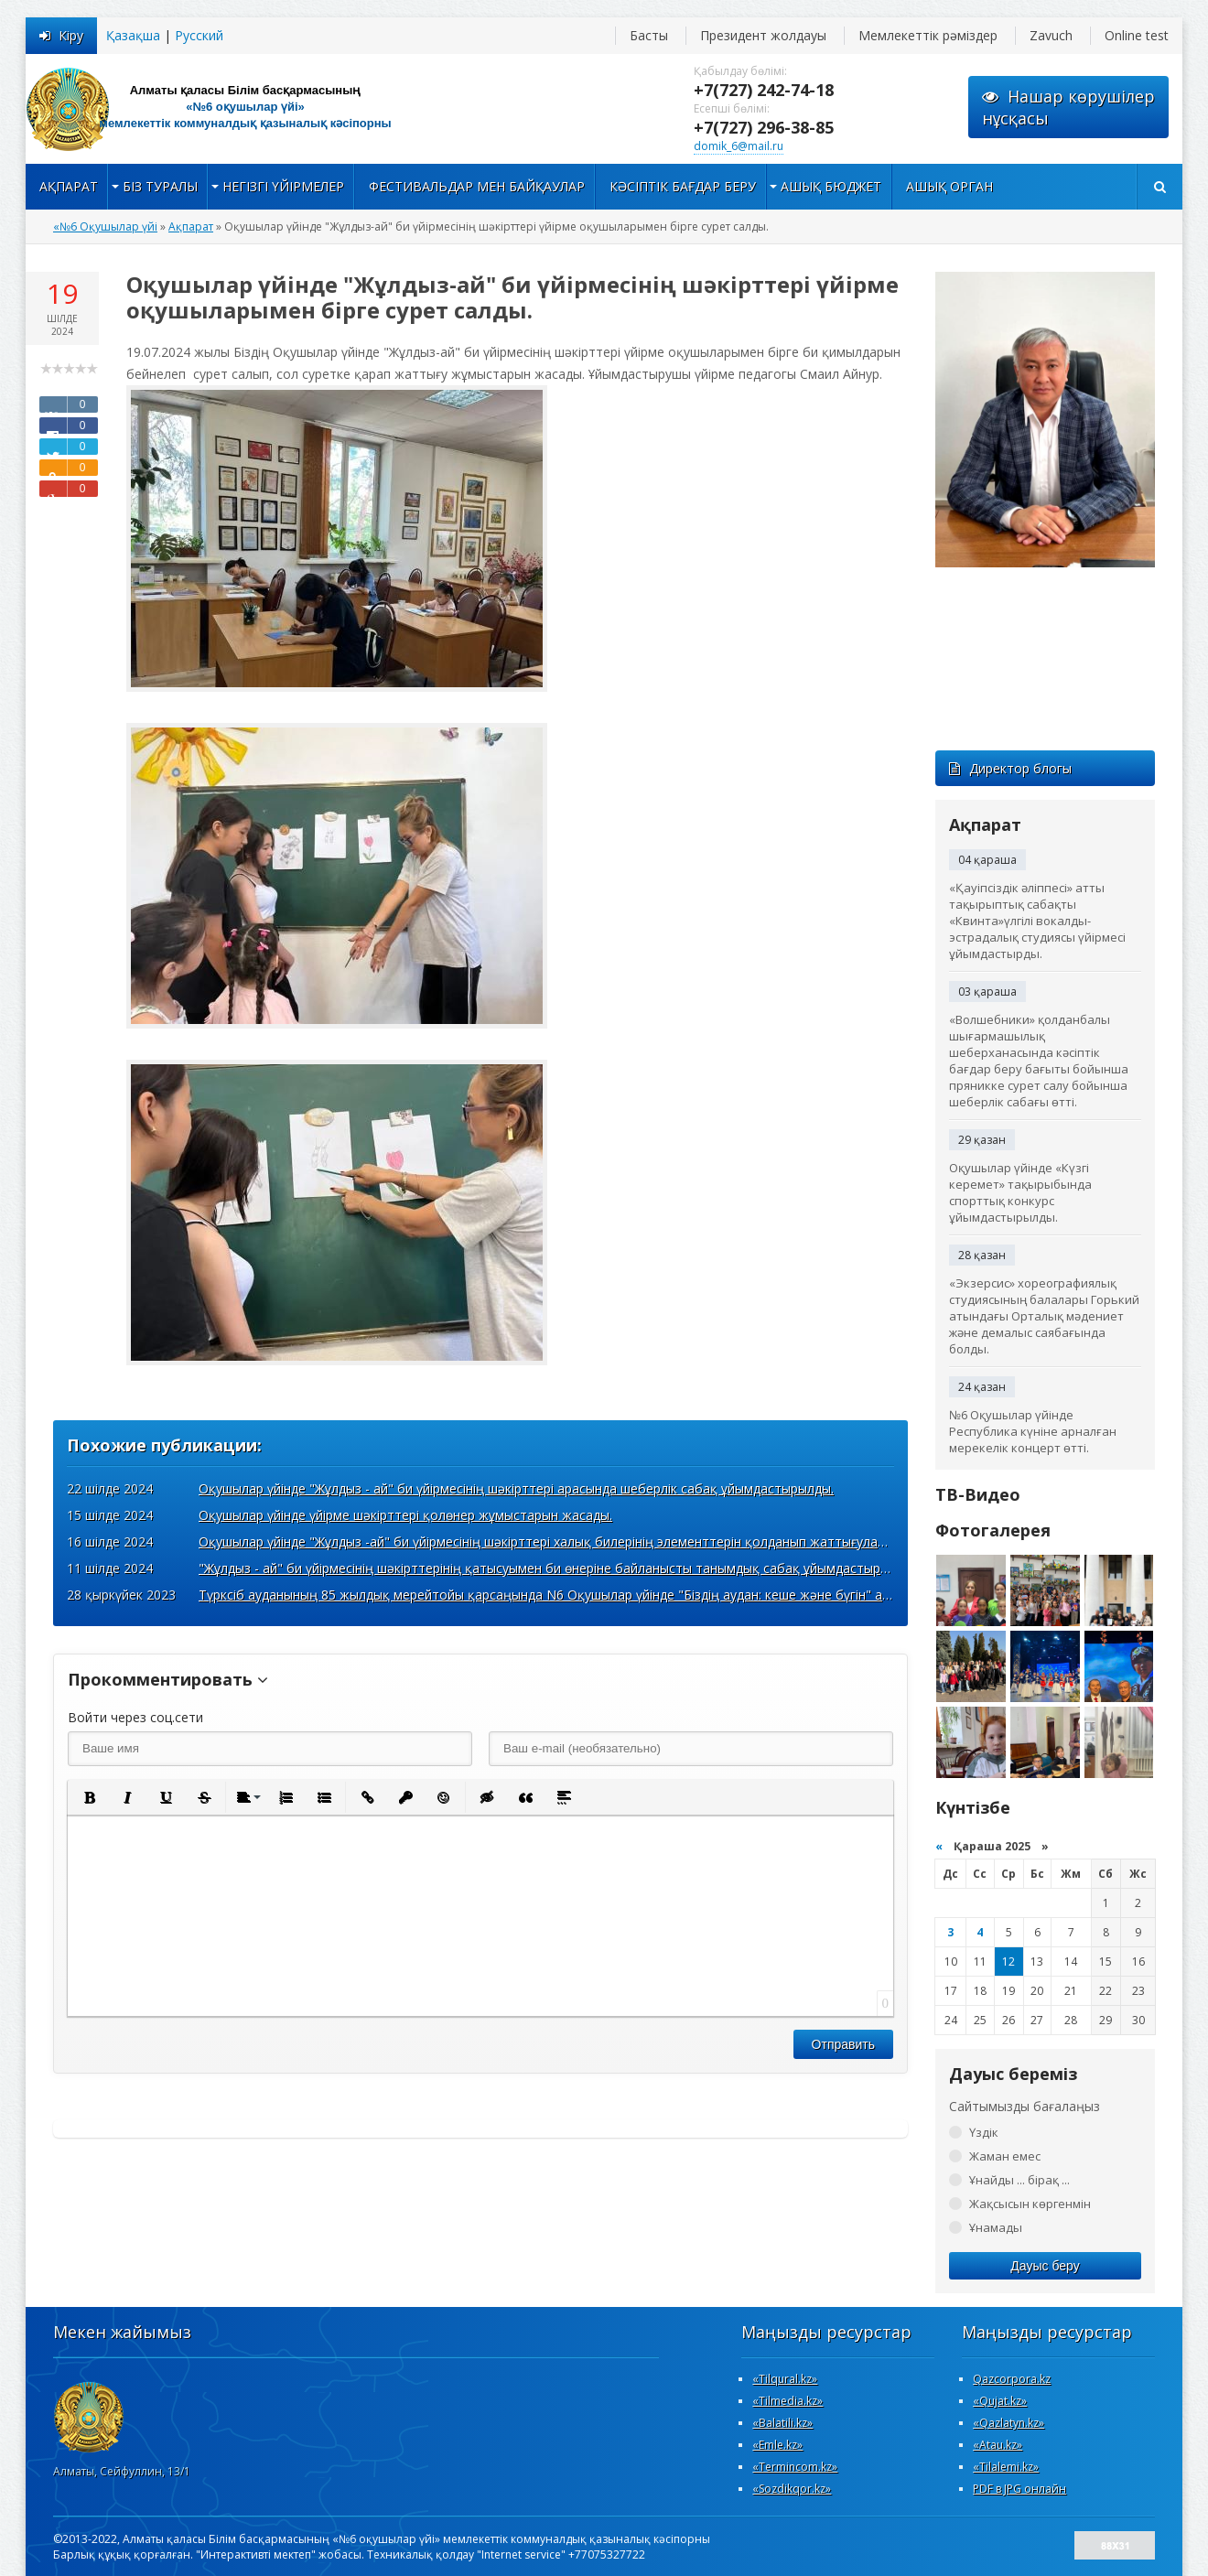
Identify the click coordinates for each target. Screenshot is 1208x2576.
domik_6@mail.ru (738, 146)
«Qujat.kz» (1000, 2401)
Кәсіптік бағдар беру (682, 186)
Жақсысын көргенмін (1030, 2203)
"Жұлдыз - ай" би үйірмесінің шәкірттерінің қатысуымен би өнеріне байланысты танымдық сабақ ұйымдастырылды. (557, 1568)
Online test (1137, 35)
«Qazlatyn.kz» (1008, 2422)
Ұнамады (995, 2227)
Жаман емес (1005, 2156)
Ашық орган (949, 186)
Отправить (843, 2044)
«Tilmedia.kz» (787, 2401)
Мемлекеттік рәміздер (928, 35)
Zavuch (1051, 35)
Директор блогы (1010, 768)
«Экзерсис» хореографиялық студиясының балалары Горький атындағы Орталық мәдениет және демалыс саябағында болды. (1044, 1316)
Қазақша (133, 35)
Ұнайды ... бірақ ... (1019, 2180)
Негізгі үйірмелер (283, 186)
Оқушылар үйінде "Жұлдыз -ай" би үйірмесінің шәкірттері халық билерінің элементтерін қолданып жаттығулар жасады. (569, 1541)
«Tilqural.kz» (784, 2379)
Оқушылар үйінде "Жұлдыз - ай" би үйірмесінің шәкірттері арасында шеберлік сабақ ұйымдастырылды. (516, 1488)
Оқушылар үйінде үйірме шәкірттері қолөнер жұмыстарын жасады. (405, 1515)
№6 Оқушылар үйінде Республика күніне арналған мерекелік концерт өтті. (1032, 1431)
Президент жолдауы (763, 35)
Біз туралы (160, 186)
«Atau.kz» (997, 2444)
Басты (649, 35)
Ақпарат (68, 186)
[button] (88, 1797)
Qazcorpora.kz (1012, 2379)
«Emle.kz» (777, 2444)
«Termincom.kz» (794, 2466)
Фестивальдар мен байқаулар (477, 186)
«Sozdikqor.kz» (791, 2488)
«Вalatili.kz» (782, 2422)
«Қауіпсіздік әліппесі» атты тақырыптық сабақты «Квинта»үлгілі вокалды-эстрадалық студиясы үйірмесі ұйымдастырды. (1037, 920)
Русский (199, 35)
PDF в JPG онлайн (1019, 2488)
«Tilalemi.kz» (1006, 2466)
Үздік (983, 2132)
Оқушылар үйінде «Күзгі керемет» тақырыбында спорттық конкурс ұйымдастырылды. (1020, 1192)
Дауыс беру (1044, 2265)
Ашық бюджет (831, 186)
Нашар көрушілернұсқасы (1068, 107)
